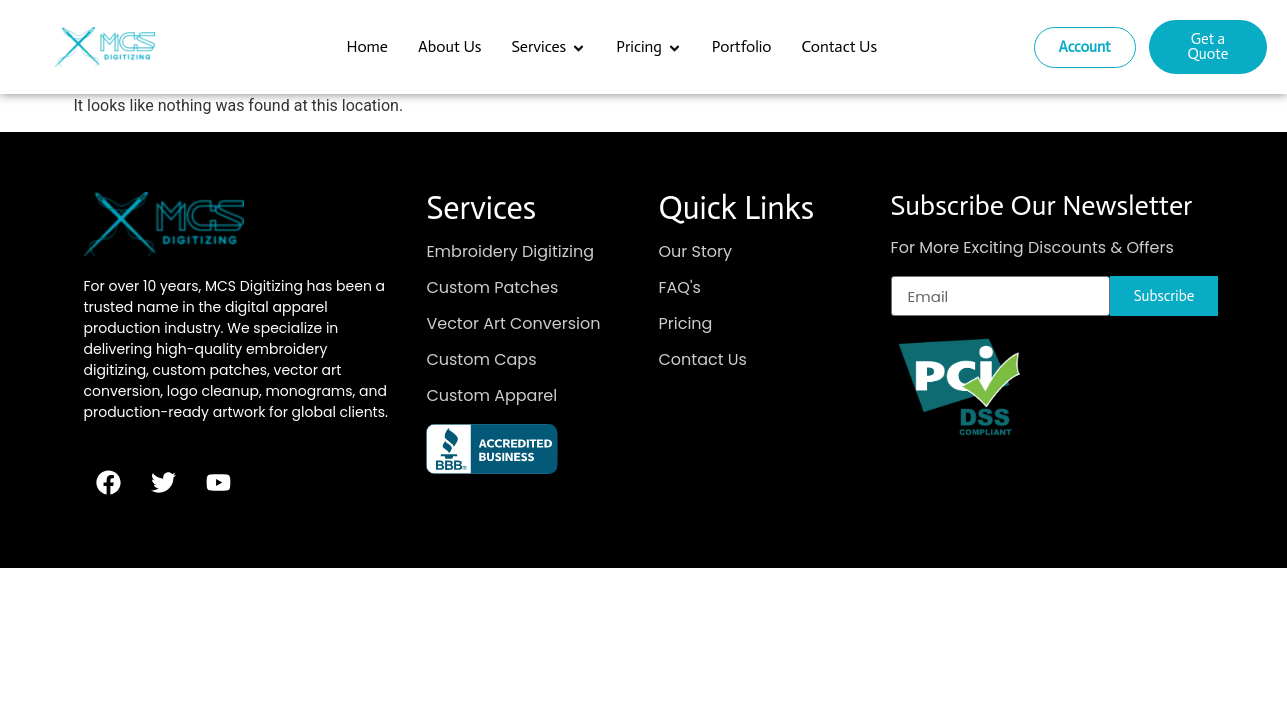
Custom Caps (481, 359)
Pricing (649, 46)
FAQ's (680, 287)
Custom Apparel (491, 395)
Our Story (696, 251)
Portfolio (742, 46)
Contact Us (840, 46)
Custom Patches (492, 287)
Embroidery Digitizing (510, 251)
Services (548, 46)
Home (367, 46)
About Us (449, 46)
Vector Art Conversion (513, 323)
